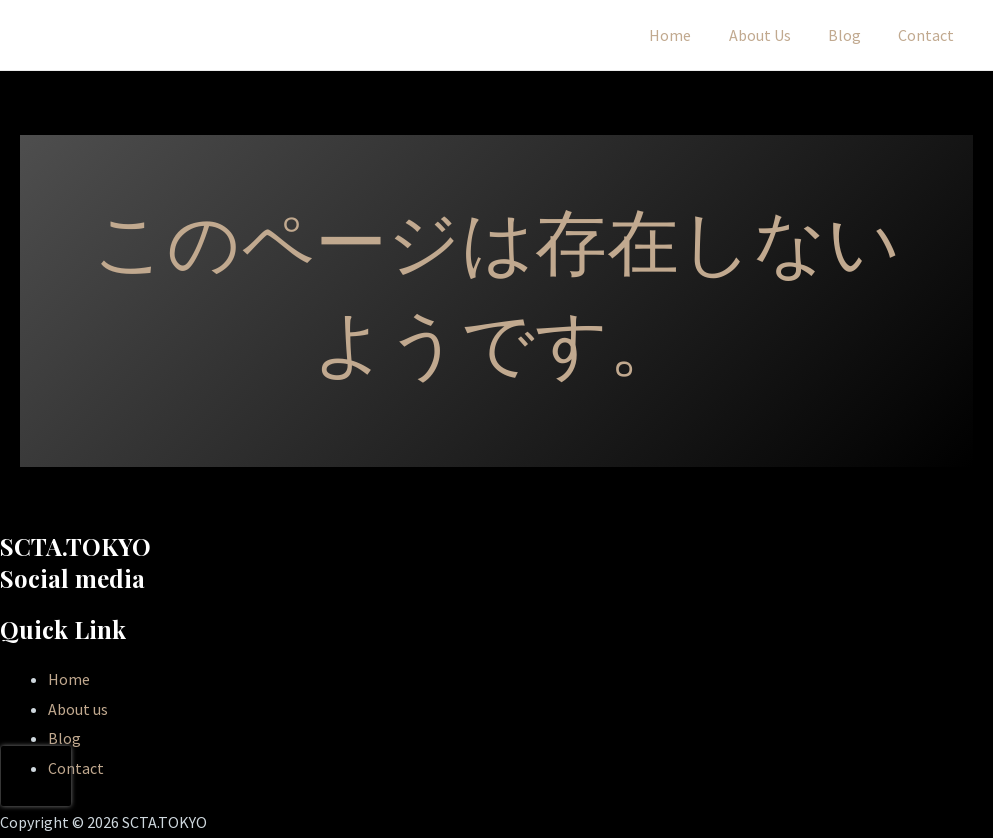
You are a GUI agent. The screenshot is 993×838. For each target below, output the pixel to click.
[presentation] (36, 776)
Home (689, 35)
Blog (852, 35)
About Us (773, 35)
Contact (929, 35)
